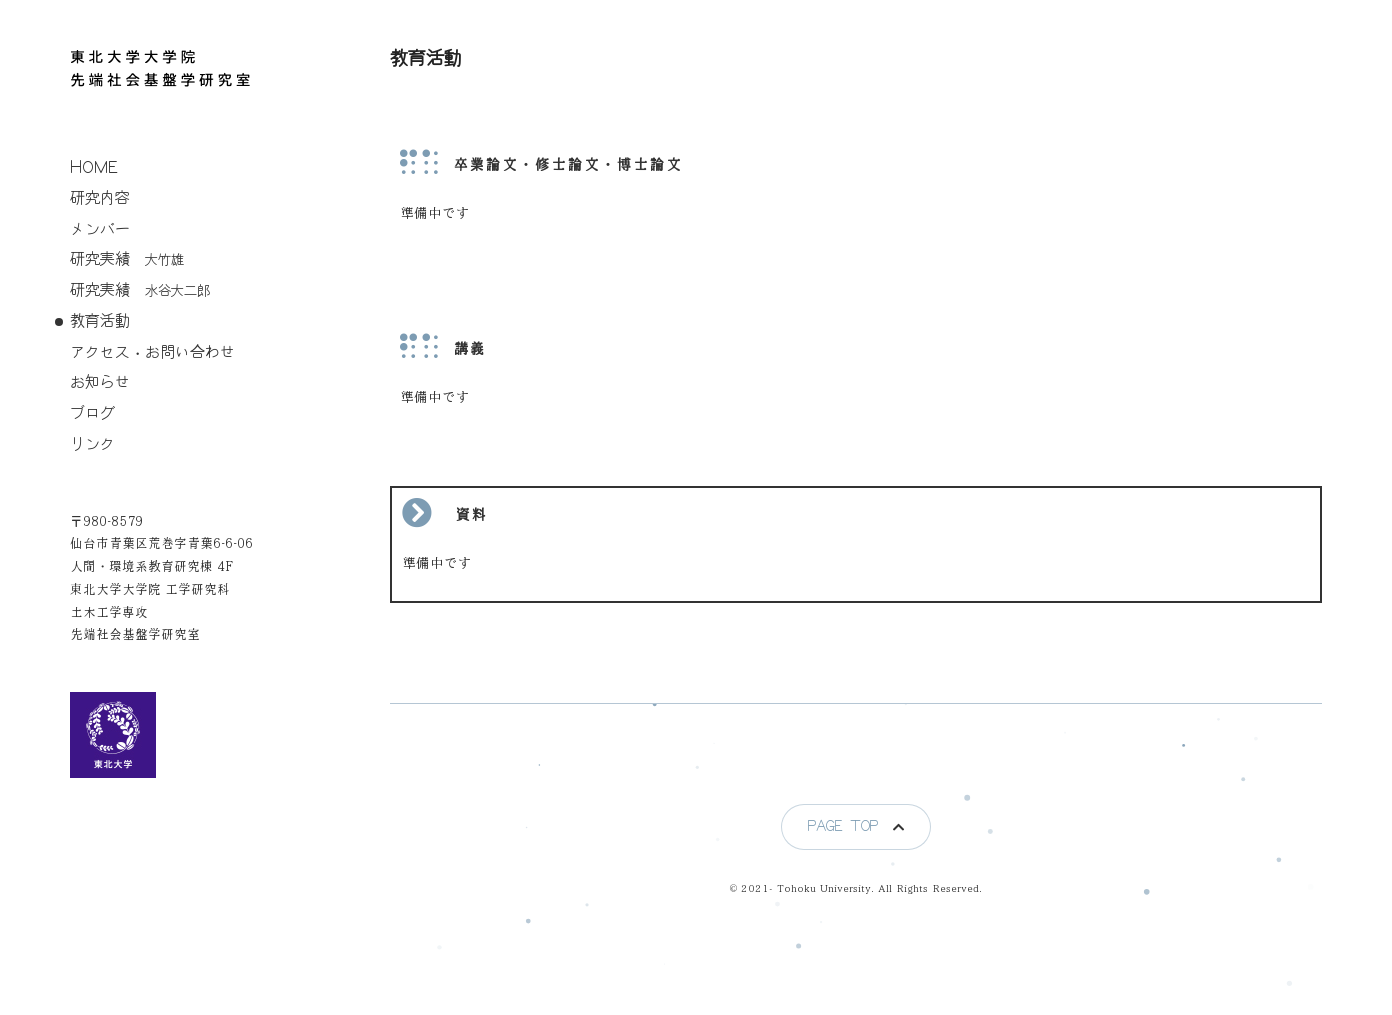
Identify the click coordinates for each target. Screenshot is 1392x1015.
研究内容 (100, 198)
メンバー (100, 229)
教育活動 (100, 321)
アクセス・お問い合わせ (152, 352)
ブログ (92, 413)
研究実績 (127, 259)
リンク (92, 444)
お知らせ (100, 382)
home (94, 167)
